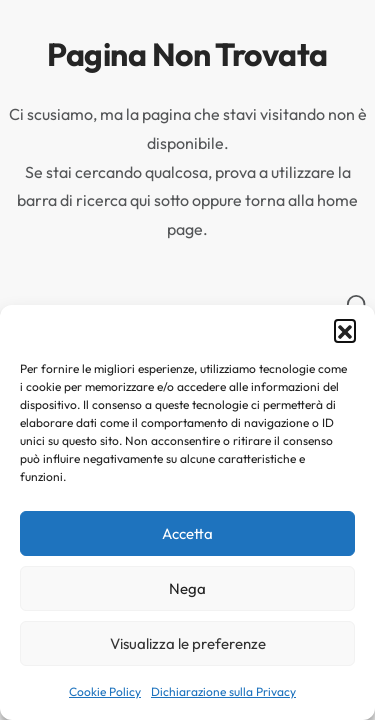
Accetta (187, 533)
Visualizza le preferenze (188, 643)
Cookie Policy (105, 691)
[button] (345, 330)
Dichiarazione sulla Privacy (223, 691)
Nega (187, 588)
